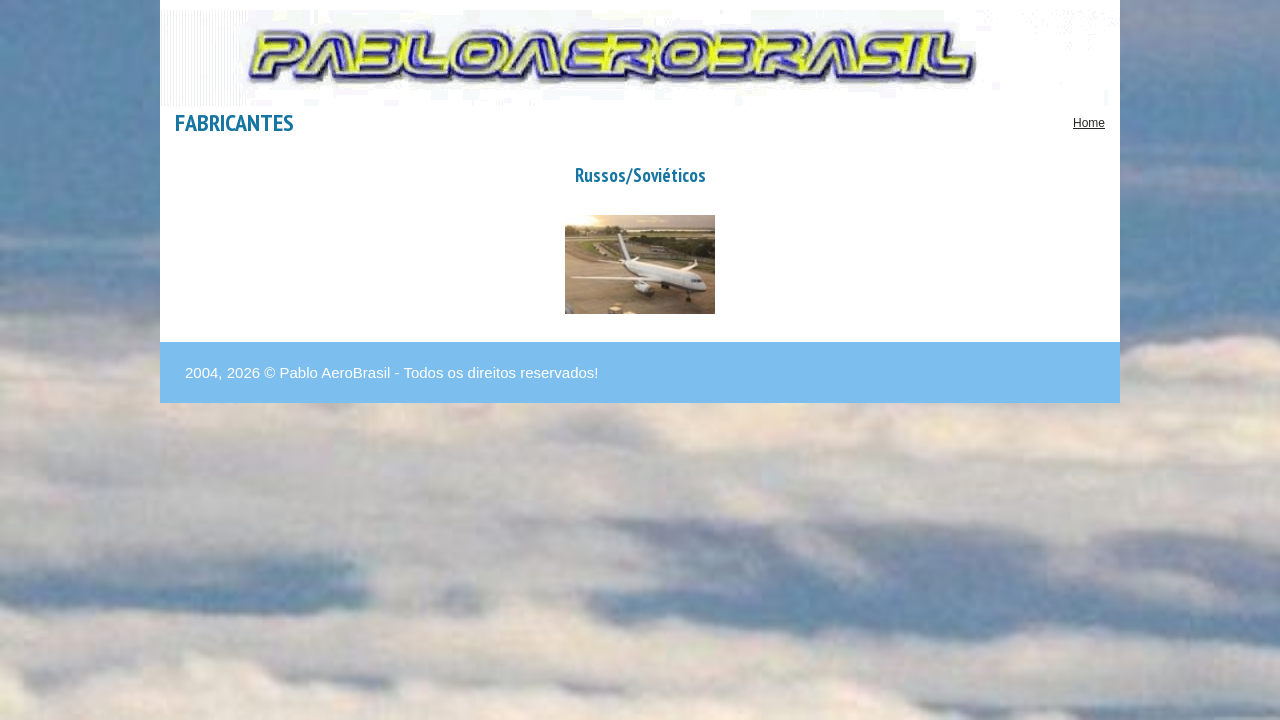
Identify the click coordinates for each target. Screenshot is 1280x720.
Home (1089, 123)
